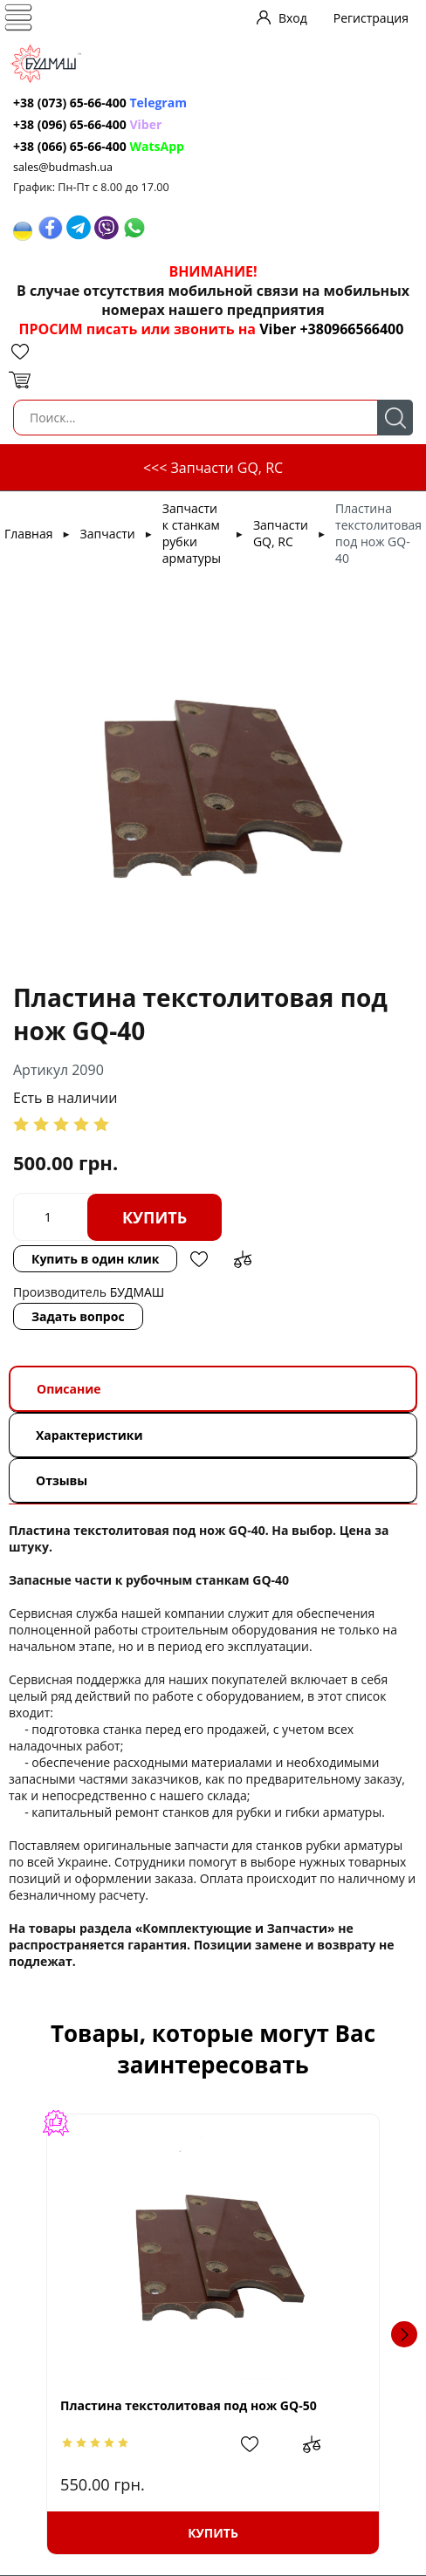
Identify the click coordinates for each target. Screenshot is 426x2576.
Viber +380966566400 (331, 329)
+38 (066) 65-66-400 (70, 146)
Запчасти (107, 533)
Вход (292, 18)
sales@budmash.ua (63, 167)
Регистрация (371, 18)
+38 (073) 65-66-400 (70, 102)
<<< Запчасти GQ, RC (213, 467)
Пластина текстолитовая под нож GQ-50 (188, 2405)
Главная (28, 533)
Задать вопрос (78, 1316)
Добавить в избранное (199, 1259)
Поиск (395, 417)
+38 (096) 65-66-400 (70, 124)
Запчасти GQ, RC (280, 533)
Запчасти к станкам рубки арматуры (191, 533)
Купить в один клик (95, 1258)
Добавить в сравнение (242, 1259)
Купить (154, 1217)
